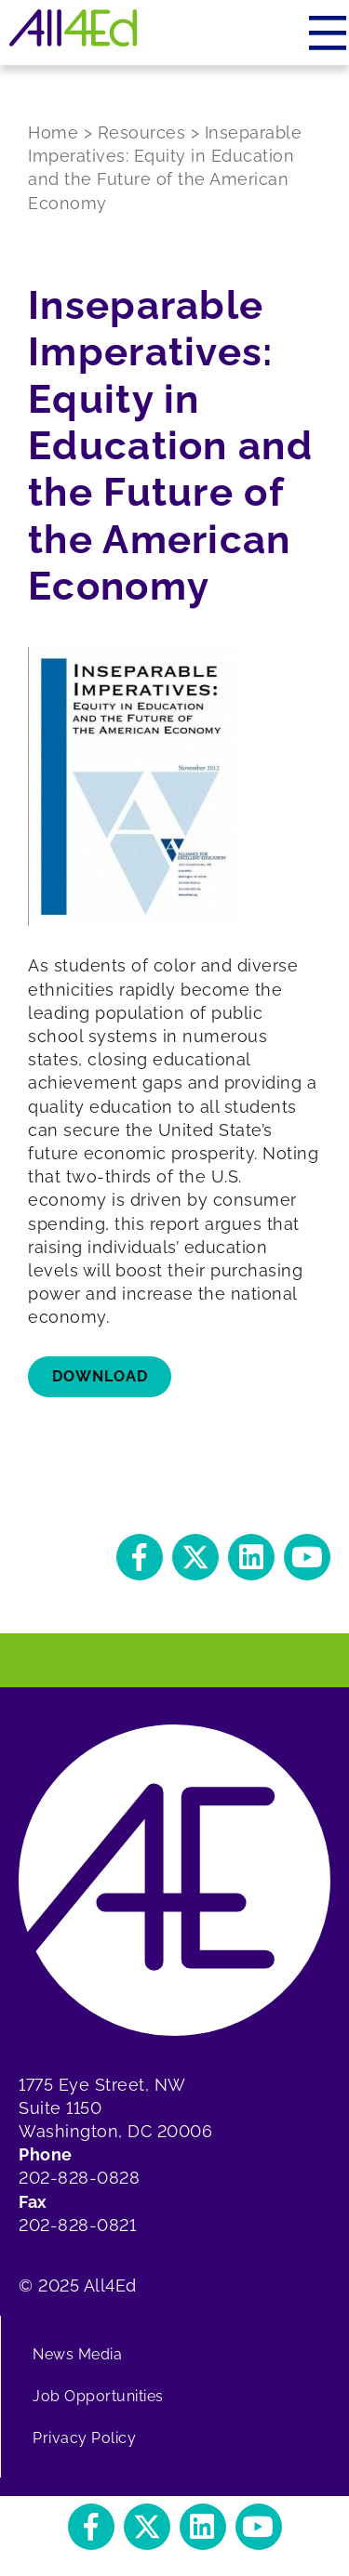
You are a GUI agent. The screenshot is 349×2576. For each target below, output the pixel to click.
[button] (139, 1557)
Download (100, 1376)
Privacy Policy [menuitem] (84, 2438)
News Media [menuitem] (77, 2354)
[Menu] (329, 32)
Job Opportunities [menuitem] (98, 2396)
